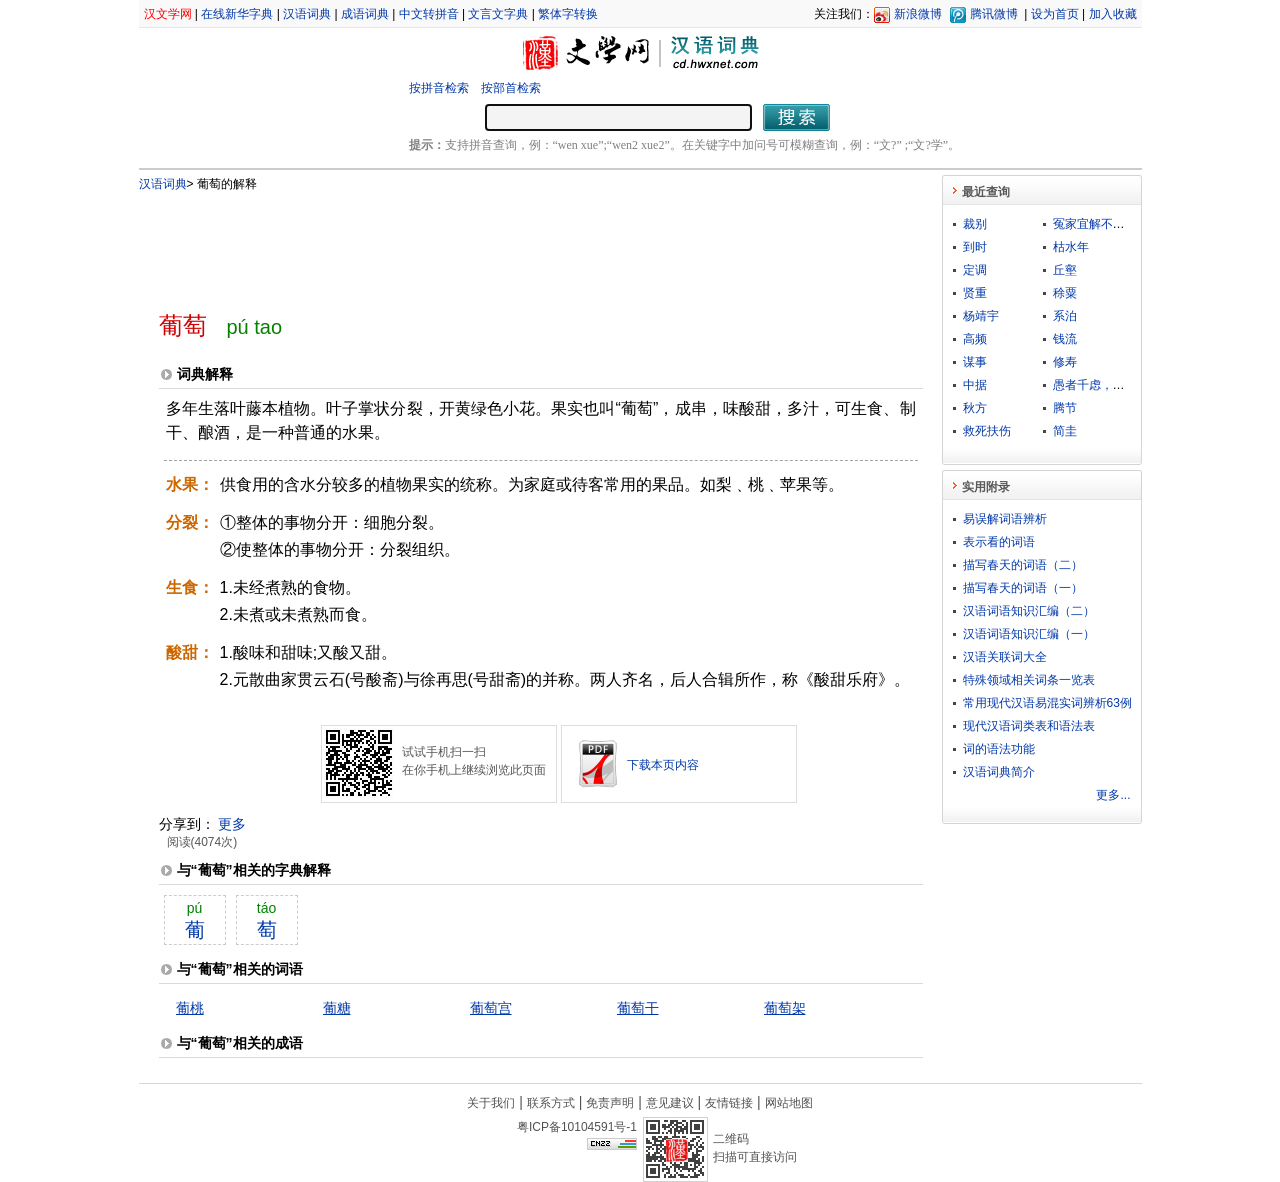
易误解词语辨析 (1005, 519)
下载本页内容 (663, 765)
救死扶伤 (987, 431)
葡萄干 (638, 1008)
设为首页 (1055, 14)
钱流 (1065, 339)
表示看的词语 (999, 542)
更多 (232, 824)
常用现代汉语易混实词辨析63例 (1047, 703)
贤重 (975, 293)
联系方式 (551, 1103)
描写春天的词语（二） (1023, 565)
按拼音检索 (439, 88)
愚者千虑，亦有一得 (1107, 385)
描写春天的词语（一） (1023, 588)
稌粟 (1065, 293)
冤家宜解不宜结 (1095, 224)
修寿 (1065, 362)
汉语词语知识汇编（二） (1029, 611)
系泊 (1065, 316)
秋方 (975, 408)
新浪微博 (918, 14)
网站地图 (789, 1103)
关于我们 (491, 1103)
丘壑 (1065, 270)
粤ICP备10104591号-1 (577, 1127)
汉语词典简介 (999, 772)
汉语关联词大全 (1005, 657)
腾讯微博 (994, 14)
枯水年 (1071, 247)
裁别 (975, 224)
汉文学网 (168, 14)
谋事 (975, 362)
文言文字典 (498, 14)
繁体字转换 (568, 14)
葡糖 (337, 1008)
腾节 (1065, 408)
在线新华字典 (237, 14)
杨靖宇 (981, 316)
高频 (975, 339)
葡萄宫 (491, 1008)
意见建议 (670, 1103)
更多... (1113, 795)
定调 (975, 270)
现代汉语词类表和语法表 (1029, 726)
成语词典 (365, 14)
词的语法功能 (999, 749)
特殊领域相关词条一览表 (1029, 680)
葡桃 (190, 1008)
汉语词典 (307, 14)
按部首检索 (511, 88)
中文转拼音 (429, 14)
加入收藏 (1113, 14)
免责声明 (610, 1103)
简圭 (1065, 431)
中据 (975, 385)
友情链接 (729, 1103)
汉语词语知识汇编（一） (1029, 634)
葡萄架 (785, 1008)
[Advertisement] (508, 243)
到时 (975, 247)
